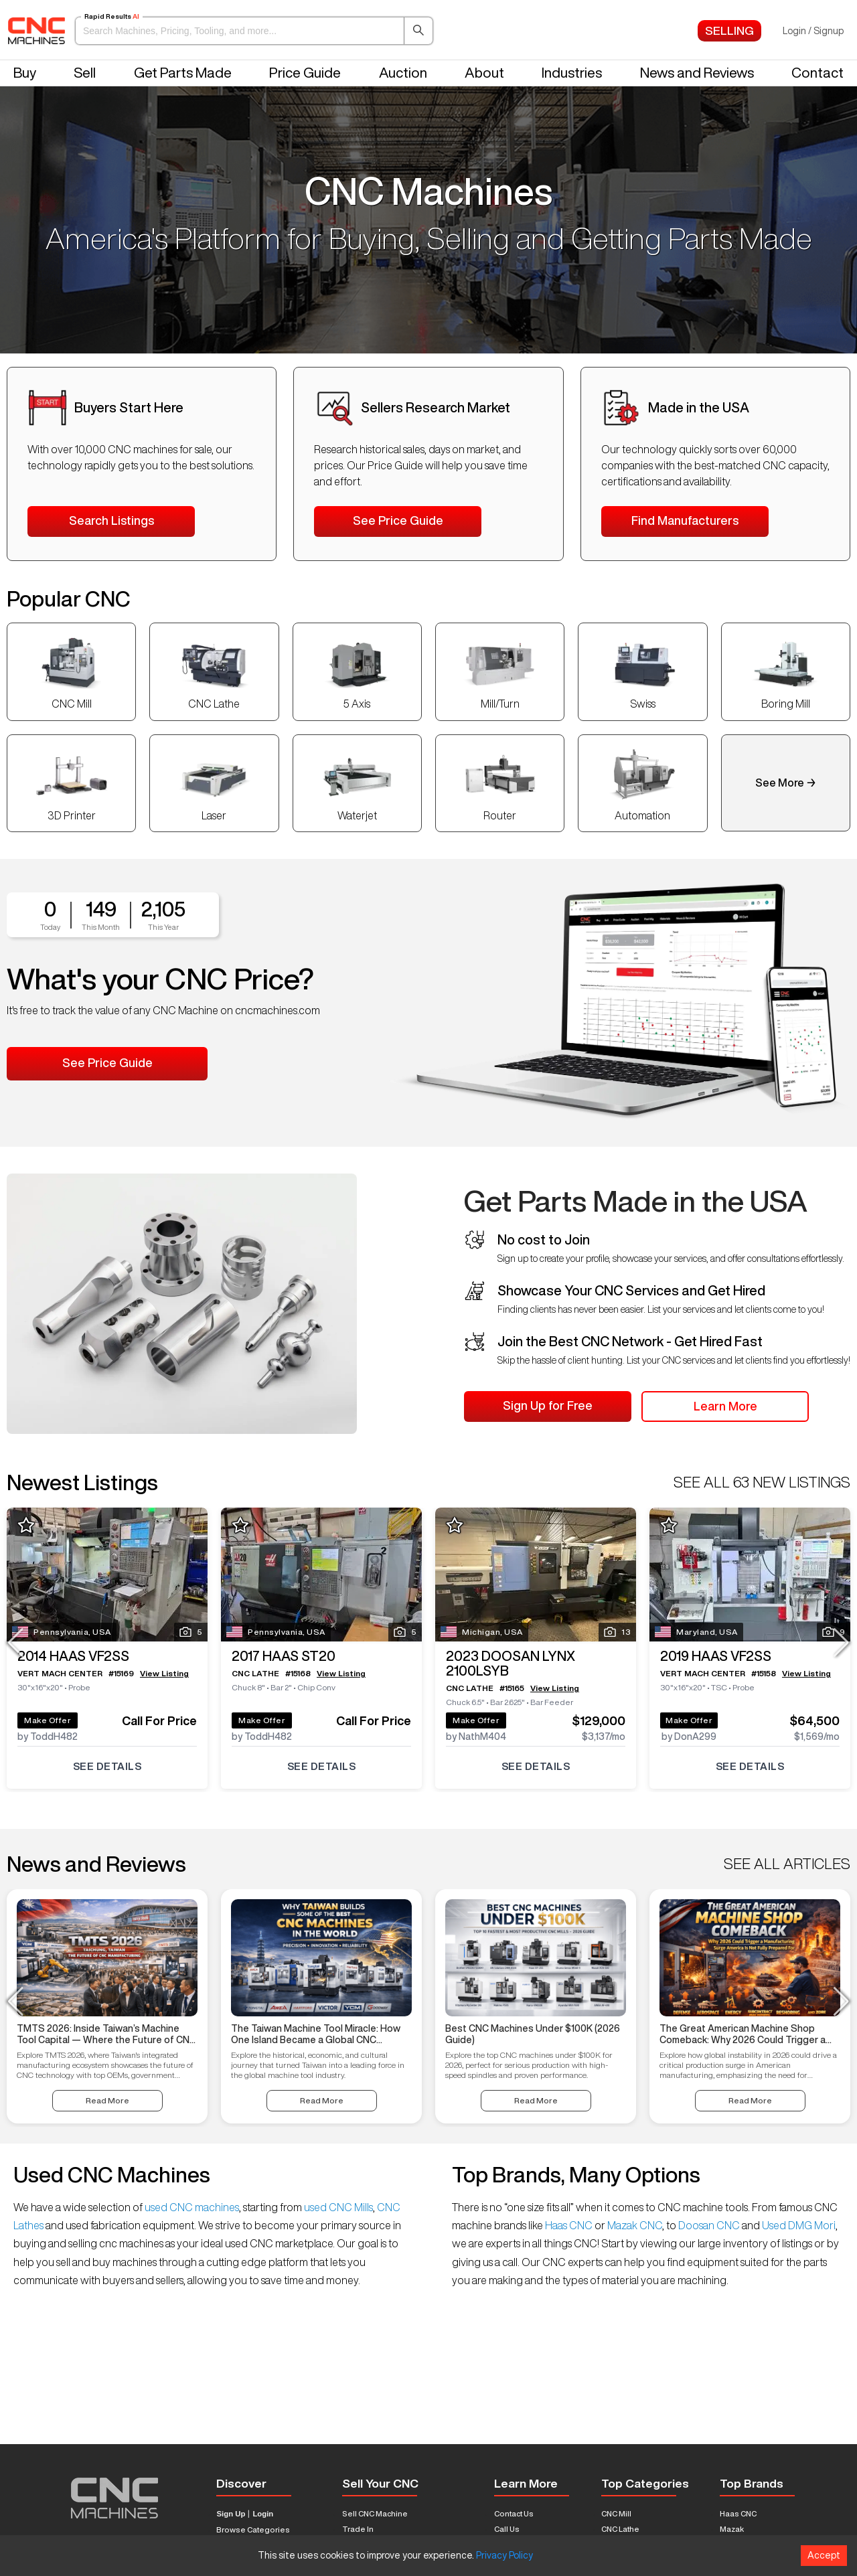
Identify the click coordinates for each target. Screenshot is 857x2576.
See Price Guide (398, 520)
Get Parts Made (183, 73)
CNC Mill (616, 2513)
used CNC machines (191, 2207)
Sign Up (230, 2514)
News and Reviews (697, 73)
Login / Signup (813, 30)
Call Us (507, 2528)
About (484, 73)
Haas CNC (569, 2225)
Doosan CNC (709, 2225)
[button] (254, 30)
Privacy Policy (504, 2555)
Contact (817, 73)
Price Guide (305, 73)
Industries (572, 73)
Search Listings (111, 520)
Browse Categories (253, 2529)
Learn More (725, 1406)
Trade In (358, 2528)
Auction (403, 73)
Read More (107, 2100)
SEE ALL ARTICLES (787, 1863)
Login (262, 2514)
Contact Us (514, 2513)
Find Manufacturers (684, 520)
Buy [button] (24, 73)
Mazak (732, 2528)
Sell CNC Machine (375, 2513)
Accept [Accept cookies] (823, 2555)
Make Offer (47, 1720)
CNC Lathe (620, 2528)
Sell (85, 73)
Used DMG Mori (798, 2225)
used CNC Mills (337, 2207)
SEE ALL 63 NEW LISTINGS (762, 1482)
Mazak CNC (633, 2225)
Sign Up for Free (548, 1405)
